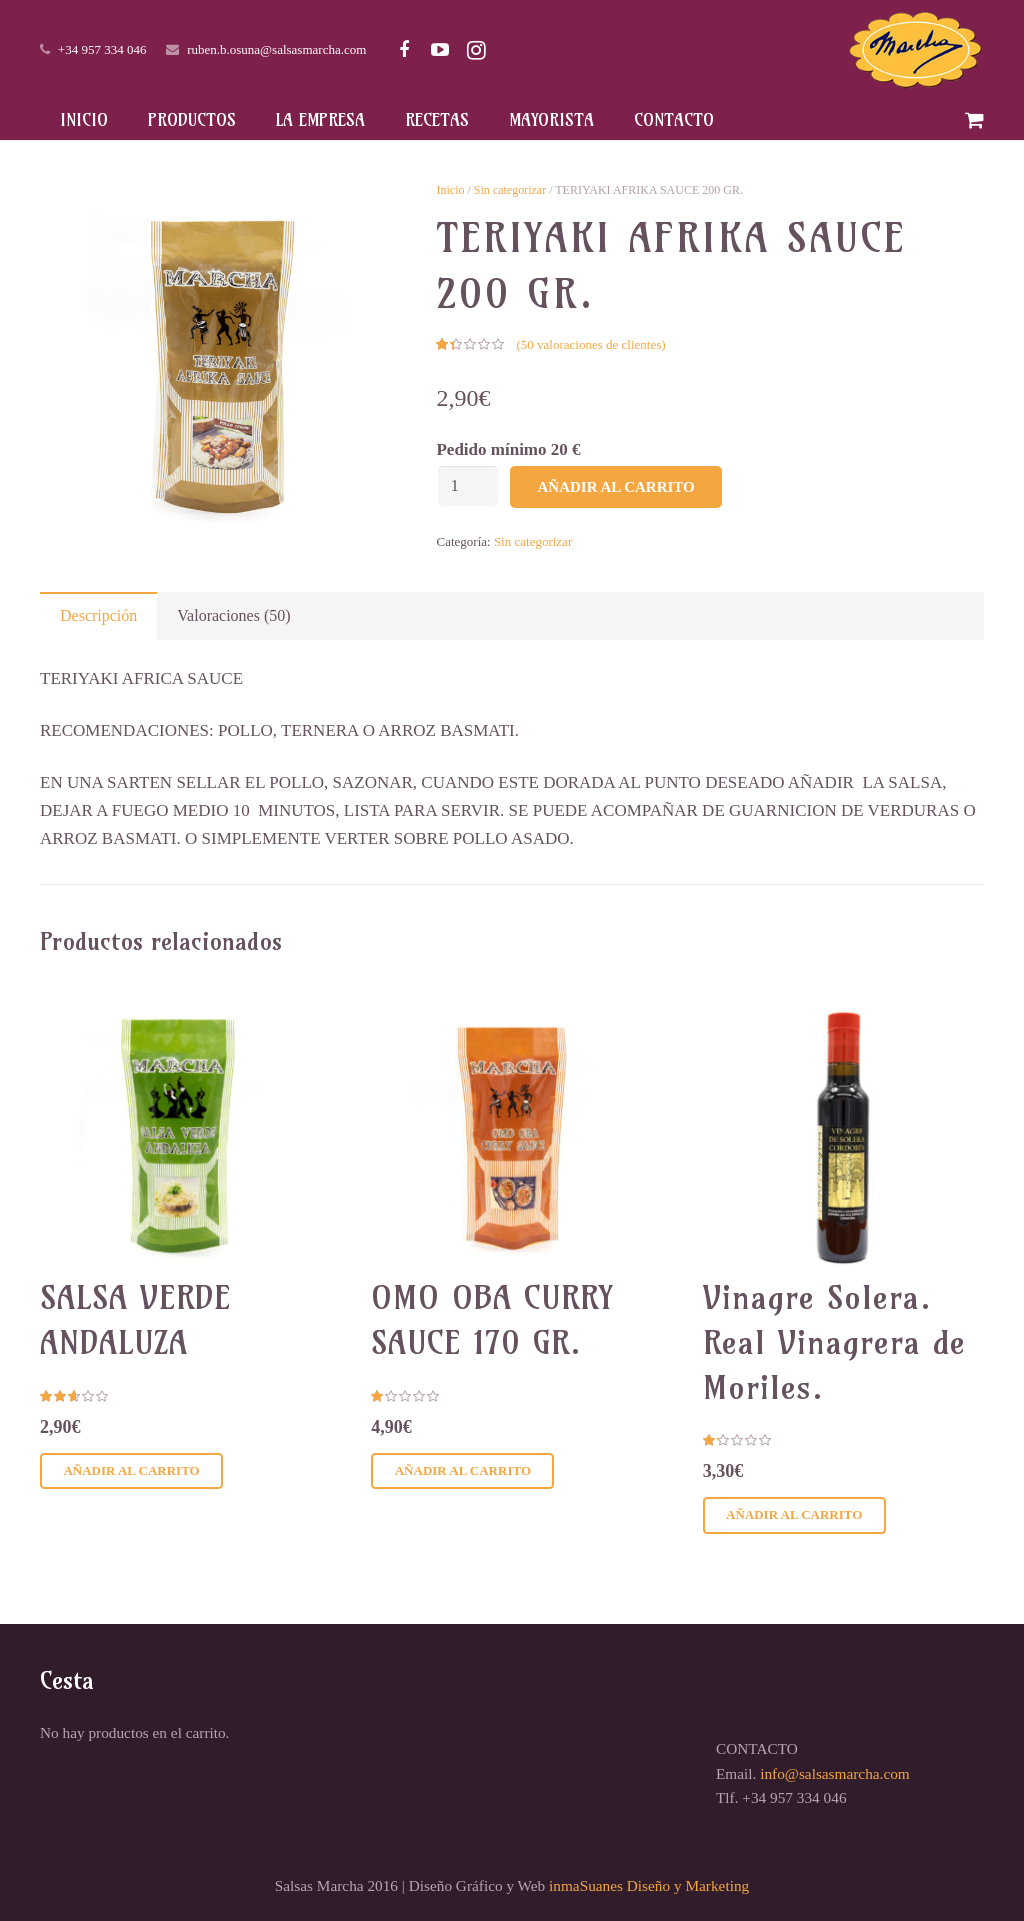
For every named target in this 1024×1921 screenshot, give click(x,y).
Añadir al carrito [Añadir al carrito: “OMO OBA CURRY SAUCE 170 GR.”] (463, 1470)
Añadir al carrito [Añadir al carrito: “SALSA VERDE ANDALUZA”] (131, 1470)
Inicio (450, 190)
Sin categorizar (510, 190)
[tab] (98, 616)
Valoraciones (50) (233, 615)
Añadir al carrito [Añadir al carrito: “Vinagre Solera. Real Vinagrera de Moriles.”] (794, 1514)
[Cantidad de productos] (468, 486)
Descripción (98, 615)
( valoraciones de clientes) (590, 344)
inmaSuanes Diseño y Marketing (649, 1885)
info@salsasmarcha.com (835, 1773)
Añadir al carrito (615, 487)
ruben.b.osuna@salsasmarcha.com (276, 49)
